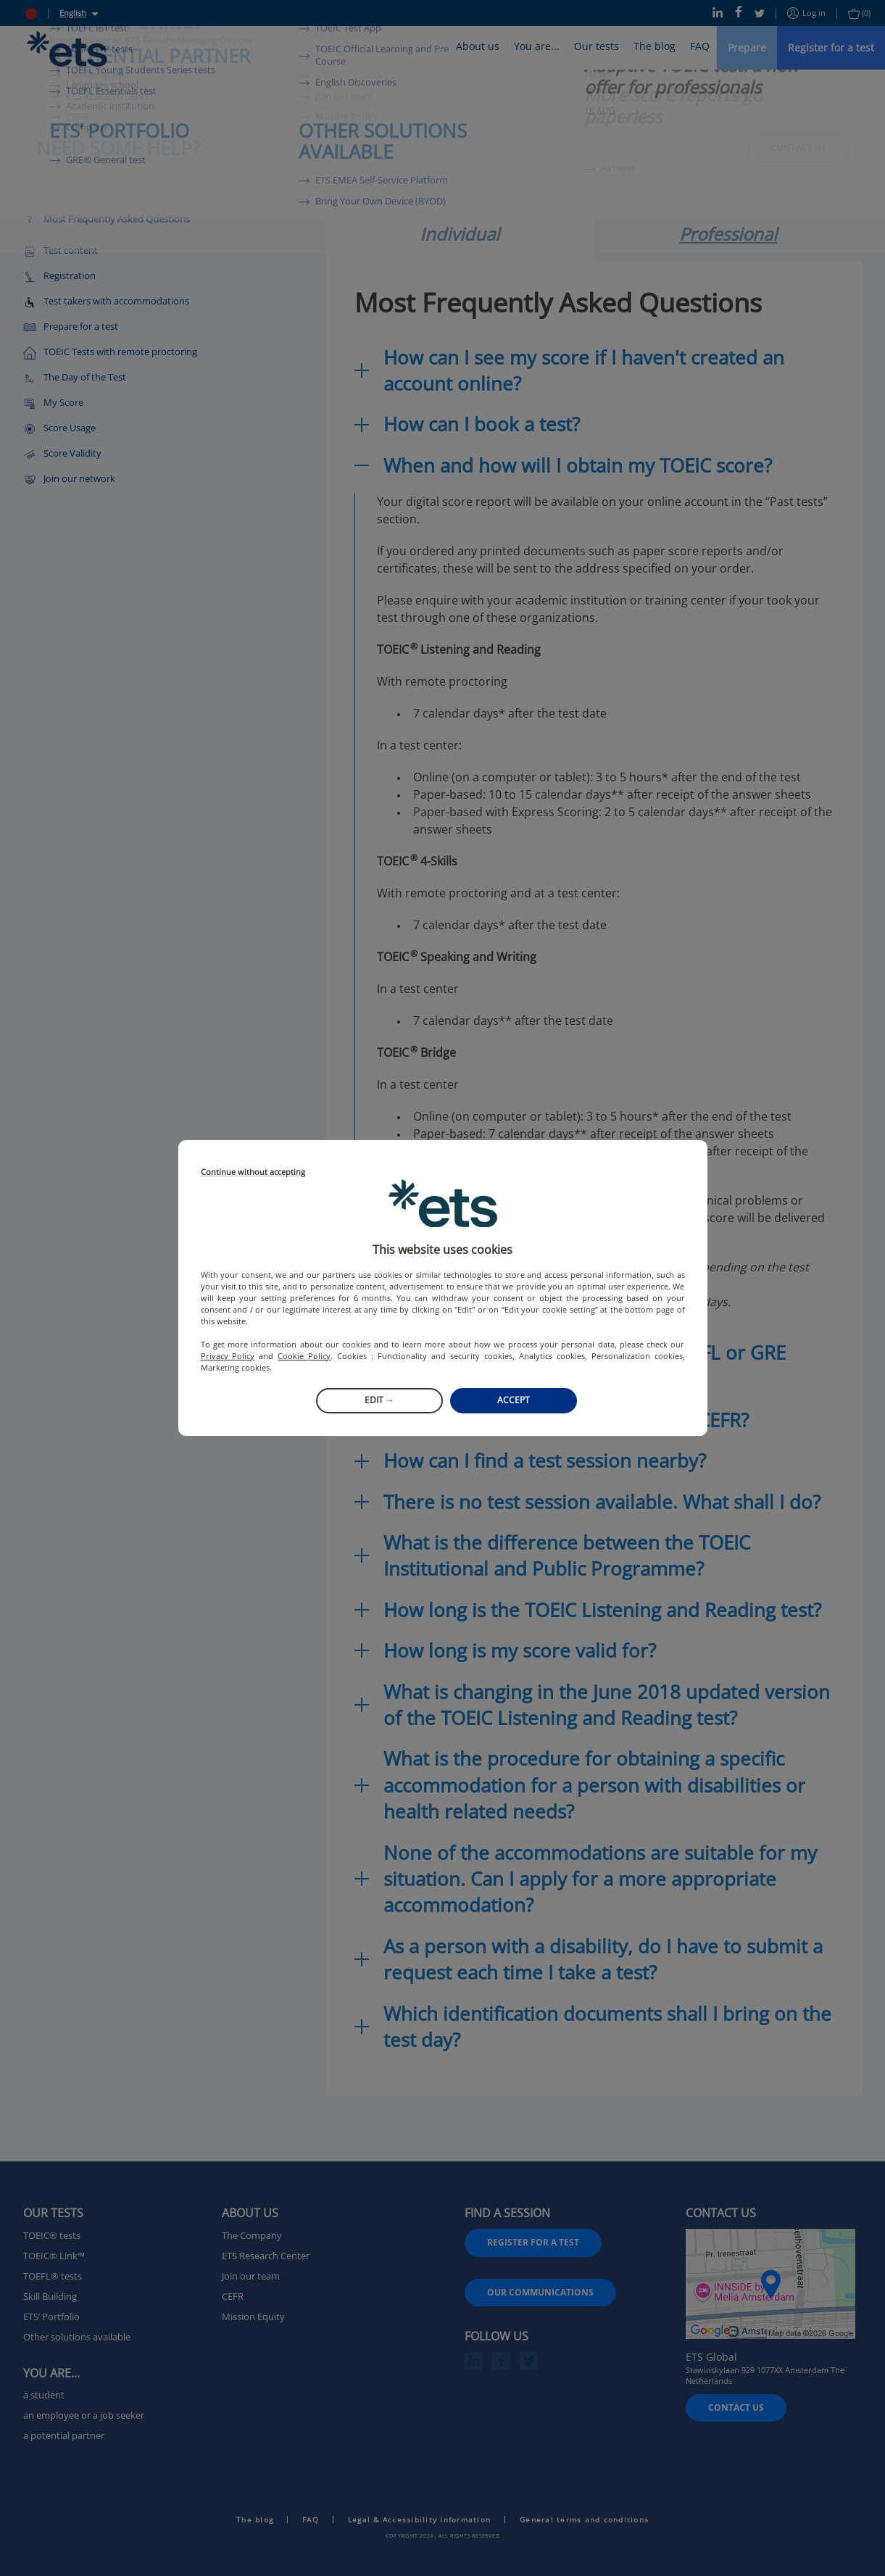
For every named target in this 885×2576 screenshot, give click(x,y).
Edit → (379, 1400)
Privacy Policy (228, 1355)
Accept (513, 1400)
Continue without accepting (253, 1172)
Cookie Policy (304, 1355)
